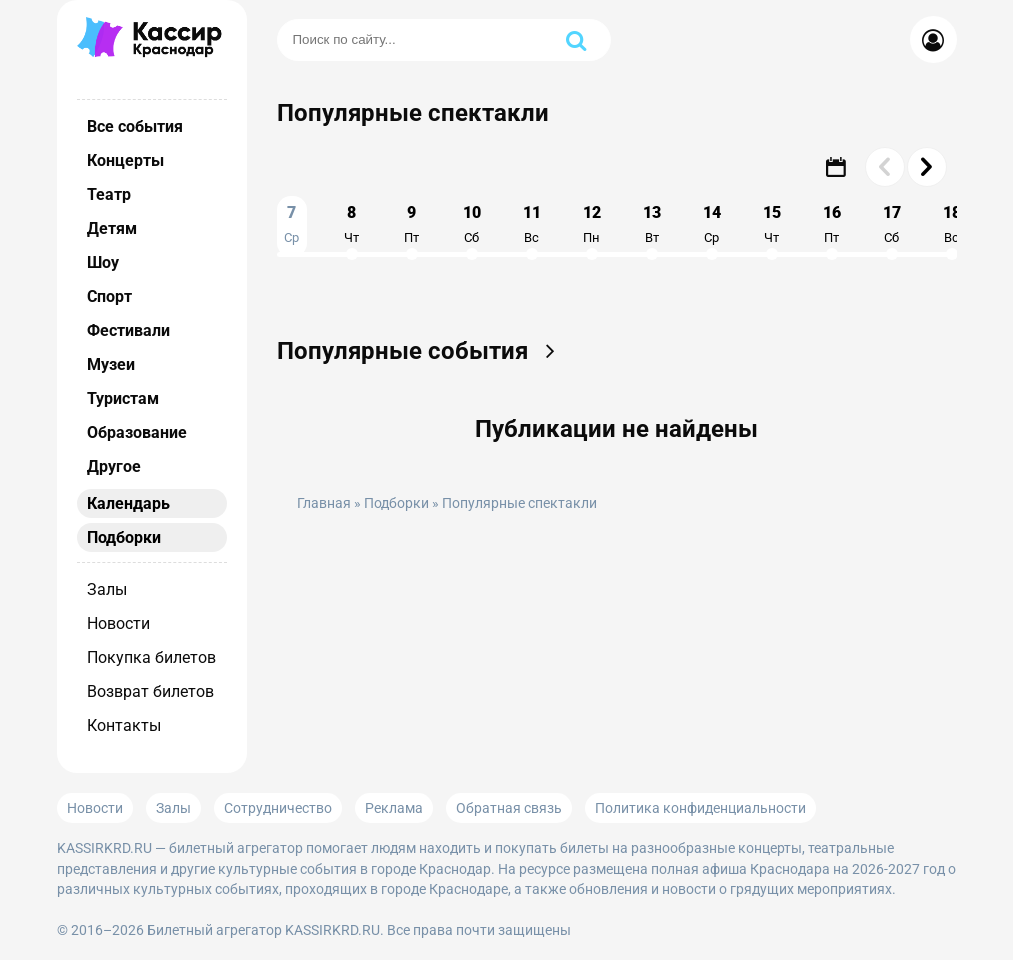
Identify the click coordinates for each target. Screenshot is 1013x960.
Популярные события (422, 351)
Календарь (128, 503)
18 (952, 224)
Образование (137, 432)
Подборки (124, 537)
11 (532, 224)
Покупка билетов (151, 657)
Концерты (125, 160)
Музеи (111, 364)
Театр (109, 194)
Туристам (123, 398)
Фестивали (128, 330)
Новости (118, 623)
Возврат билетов (150, 691)
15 (772, 224)
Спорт (109, 296)
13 (652, 224)
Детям (112, 228)
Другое (114, 466)
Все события (135, 126)
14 (712, 224)
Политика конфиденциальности (700, 808)
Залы (107, 589)
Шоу (103, 262)
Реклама (394, 808)
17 (892, 224)
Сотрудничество (278, 808)
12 (592, 224)
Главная (324, 503)
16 (832, 224)
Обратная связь (509, 808)
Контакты (124, 725)
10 (472, 224)
